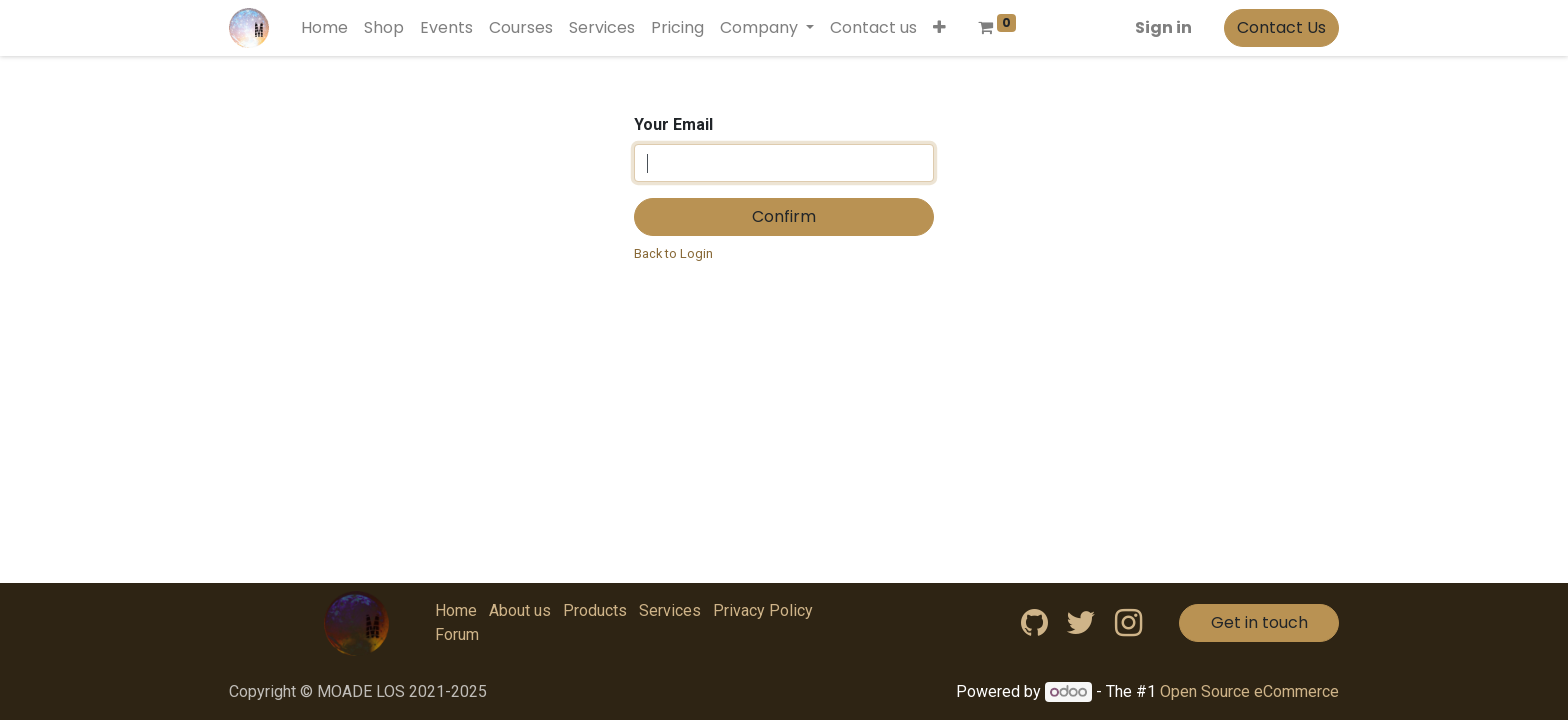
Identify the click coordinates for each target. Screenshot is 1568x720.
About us (520, 610)
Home (456, 610)
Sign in (1163, 27)
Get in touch (1259, 622)
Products (595, 610)
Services (670, 610)
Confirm (784, 216)
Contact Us (1281, 27)
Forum (457, 634)
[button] (939, 28)
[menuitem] (324, 28)
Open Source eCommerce (1249, 691)
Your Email (673, 124)
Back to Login (673, 253)
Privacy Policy (763, 610)
